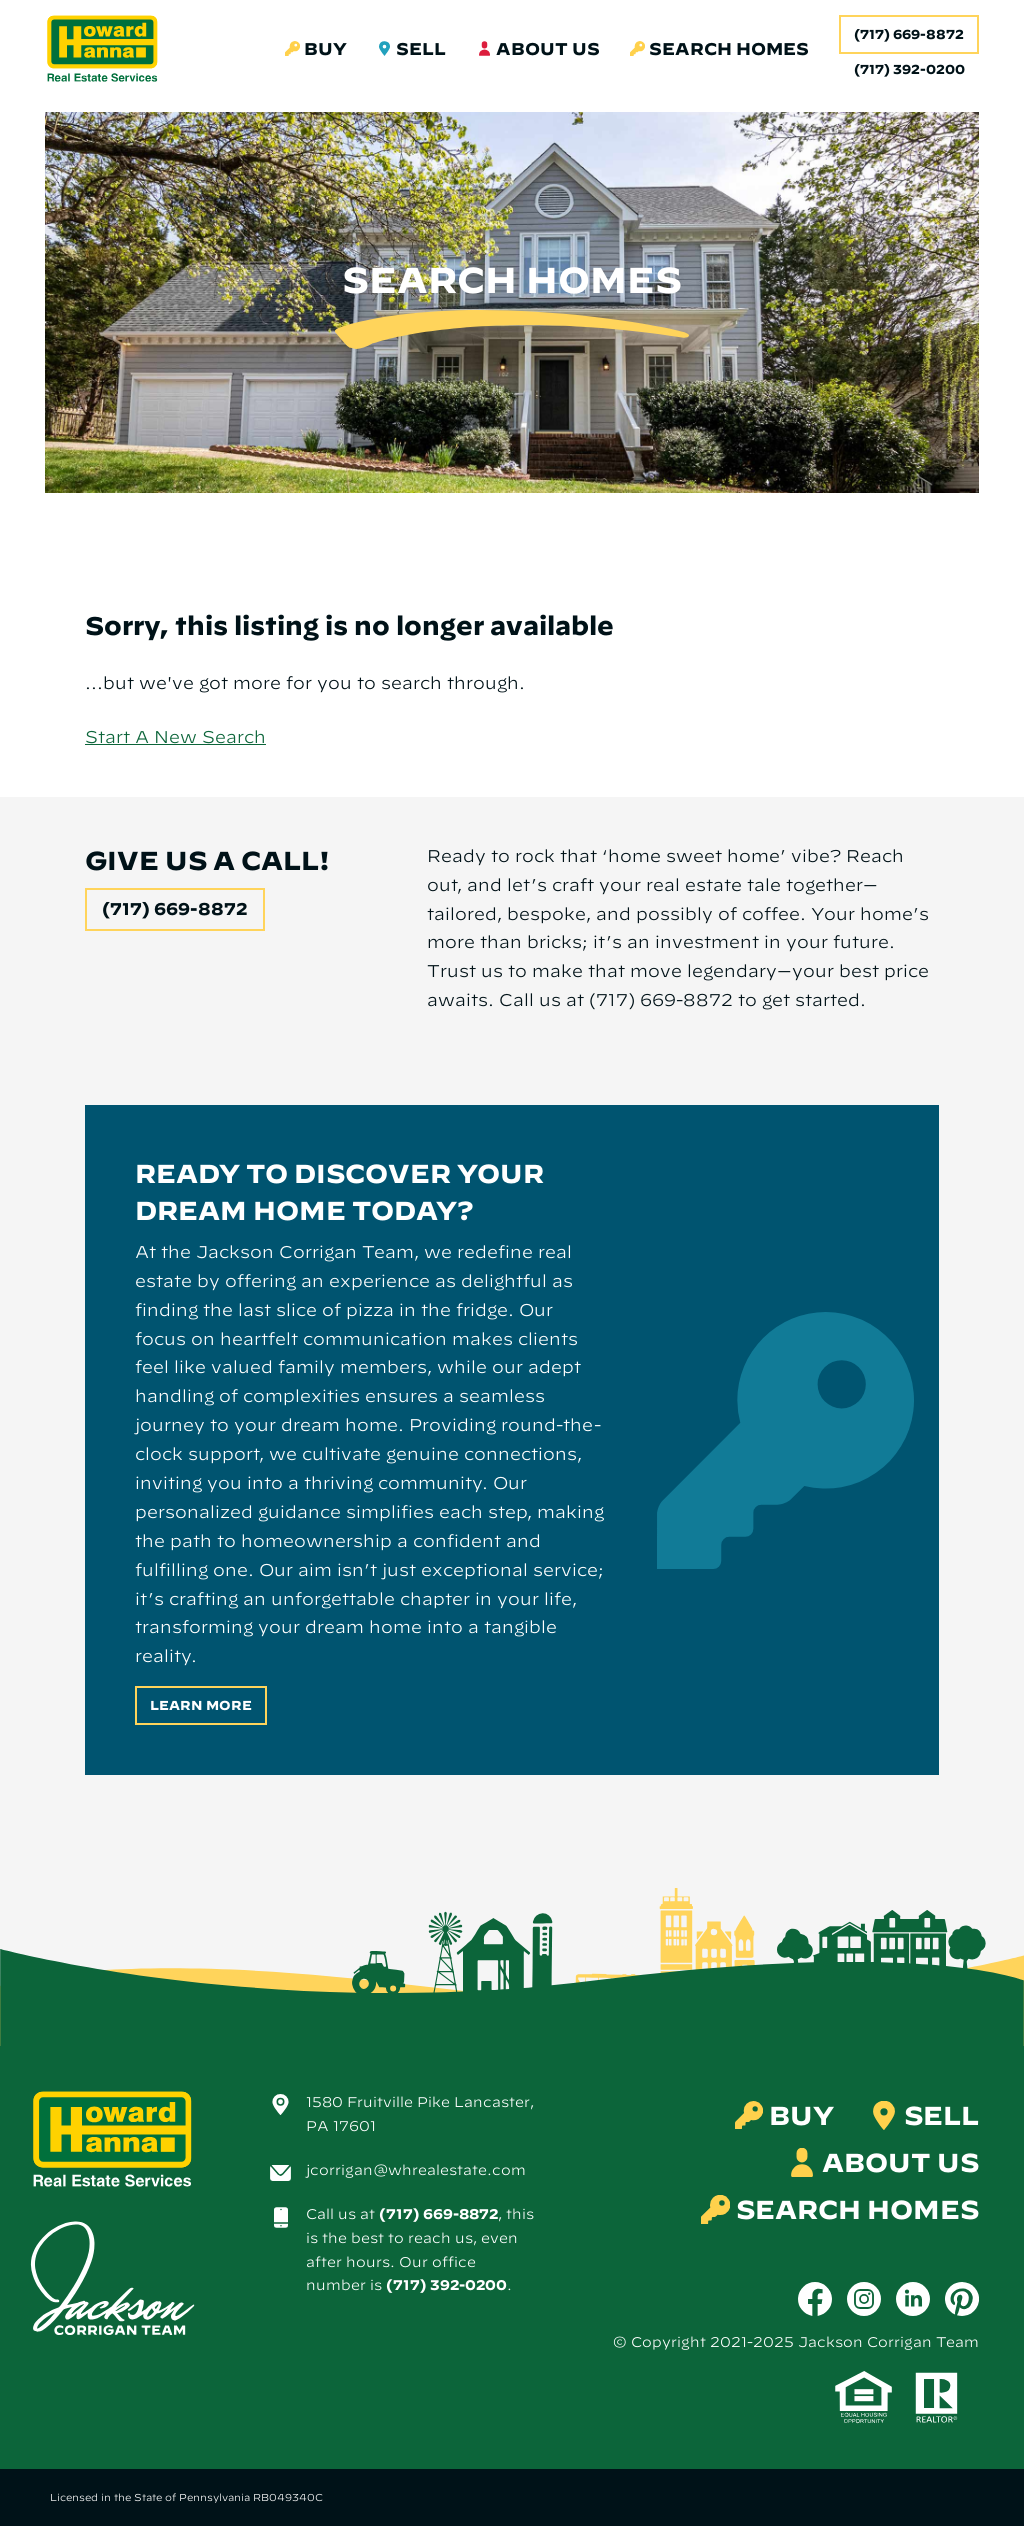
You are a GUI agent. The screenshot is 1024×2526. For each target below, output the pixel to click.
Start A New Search (175, 736)
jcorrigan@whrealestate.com (416, 2170)
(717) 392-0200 (446, 2285)
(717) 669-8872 (909, 34)
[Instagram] (864, 2299)
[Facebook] (815, 2299)
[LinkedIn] (913, 2299)
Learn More (201, 1705)
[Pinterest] (962, 2299)
